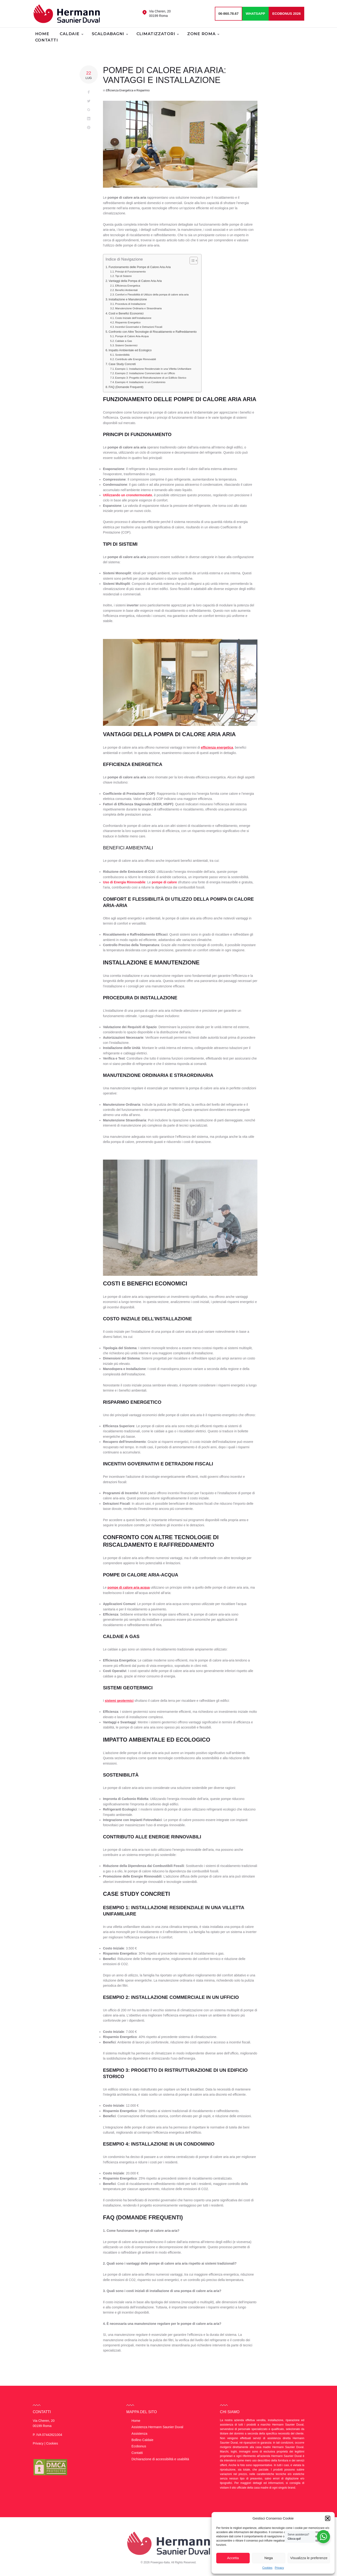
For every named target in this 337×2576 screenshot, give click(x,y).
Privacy (279, 2567)
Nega (268, 2558)
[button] (327, 2518)
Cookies (267, 2567)
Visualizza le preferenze (308, 2558)
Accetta (233, 2558)
